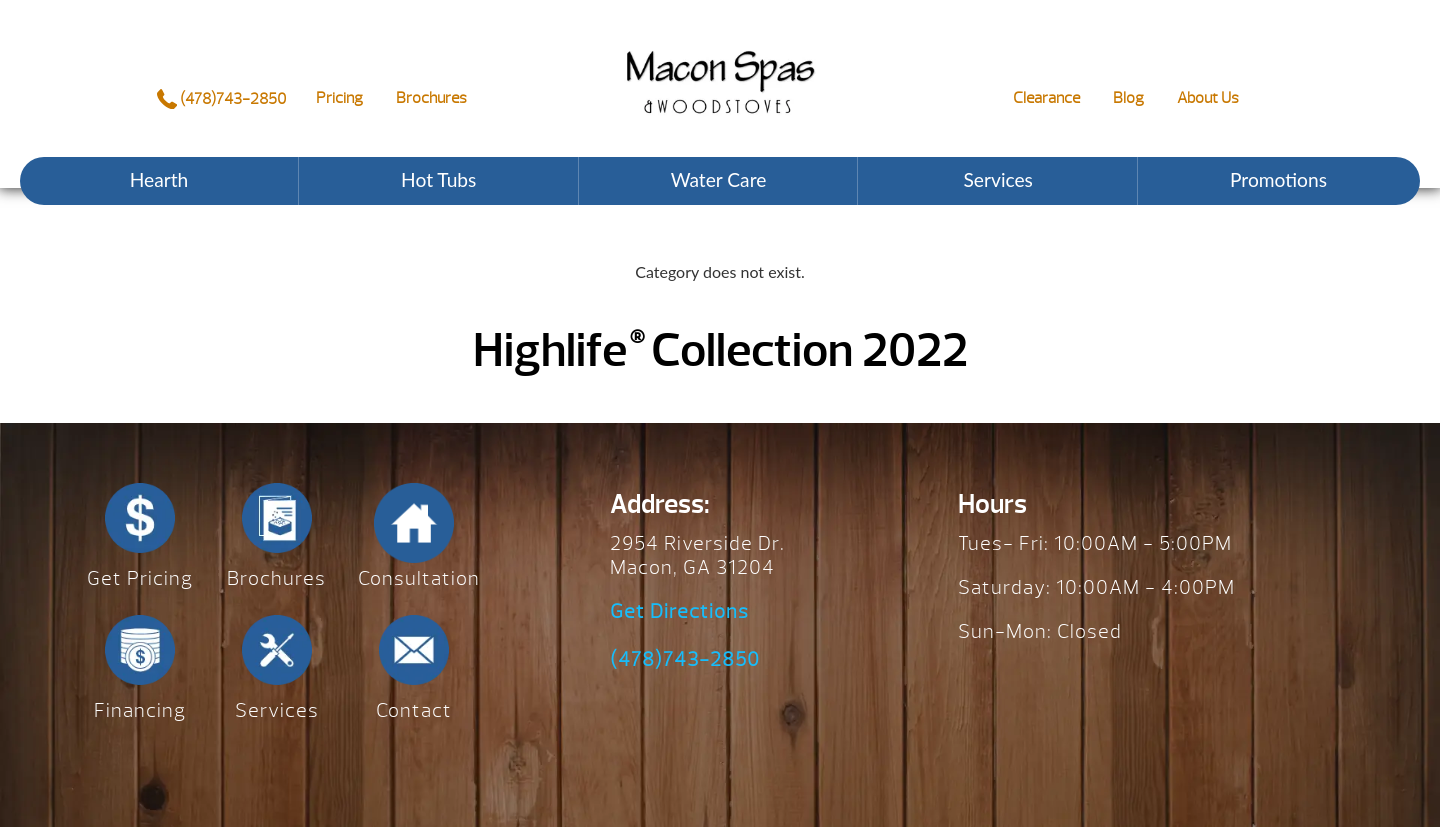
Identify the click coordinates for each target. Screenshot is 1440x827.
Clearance (1046, 98)
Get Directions (679, 612)
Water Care (719, 179)
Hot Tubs (438, 179)
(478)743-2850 (221, 99)
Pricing (339, 98)
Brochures (431, 98)
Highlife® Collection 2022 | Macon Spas (720, 66)
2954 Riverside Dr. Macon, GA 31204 (697, 555)
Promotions (1278, 179)
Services (998, 179)
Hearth (159, 179)
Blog (1128, 98)
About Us (1208, 98)
